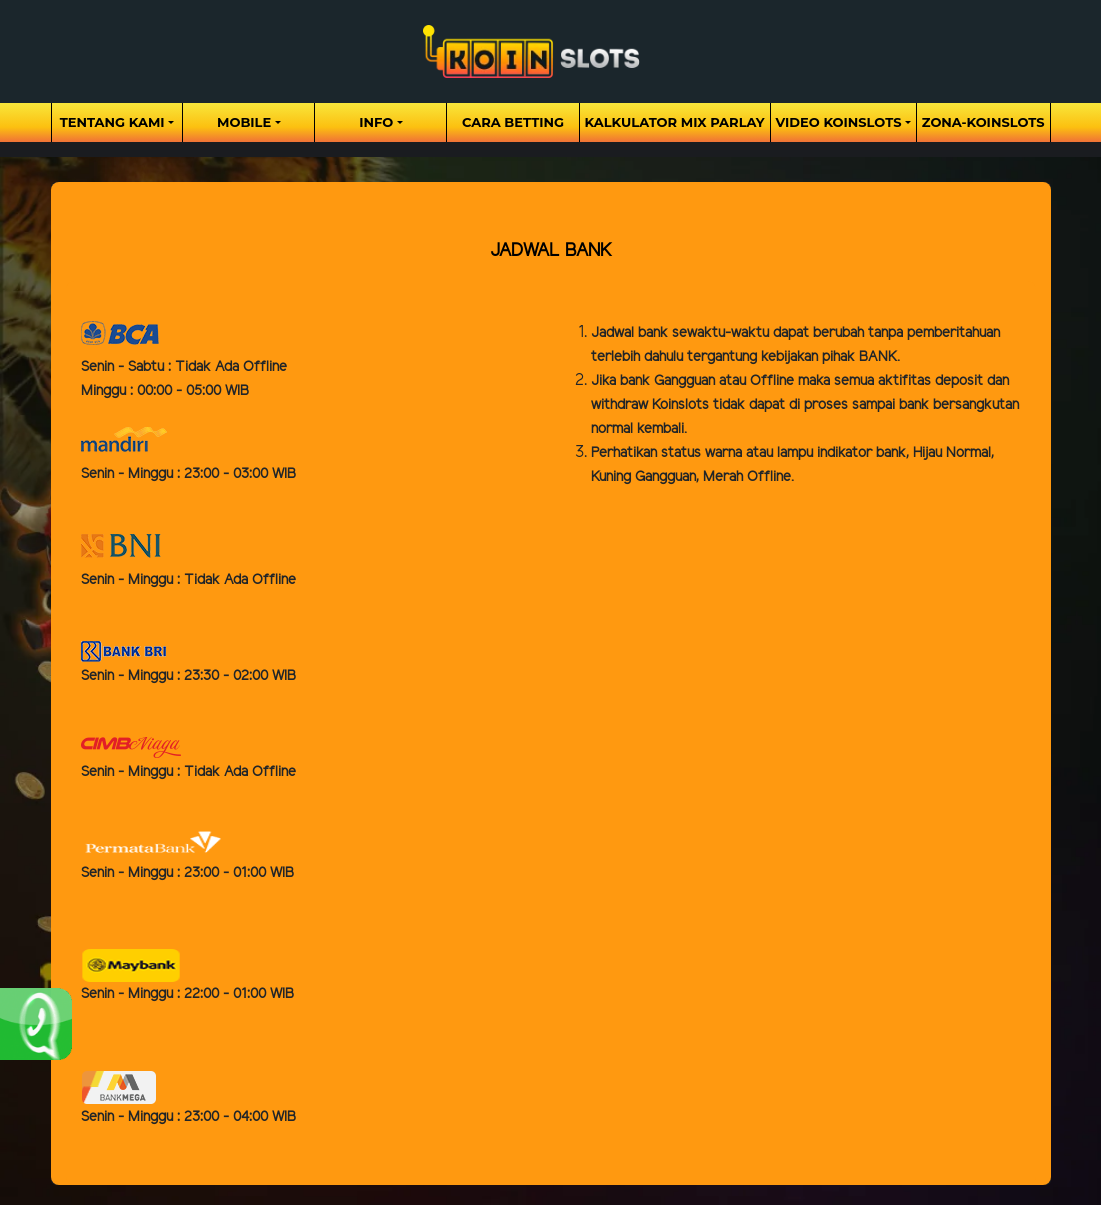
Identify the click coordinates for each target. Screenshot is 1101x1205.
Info (376, 122)
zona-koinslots (983, 122)
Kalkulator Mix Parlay (675, 122)
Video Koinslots (839, 122)
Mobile (244, 122)
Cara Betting (513, 122)
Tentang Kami (112, 122)
